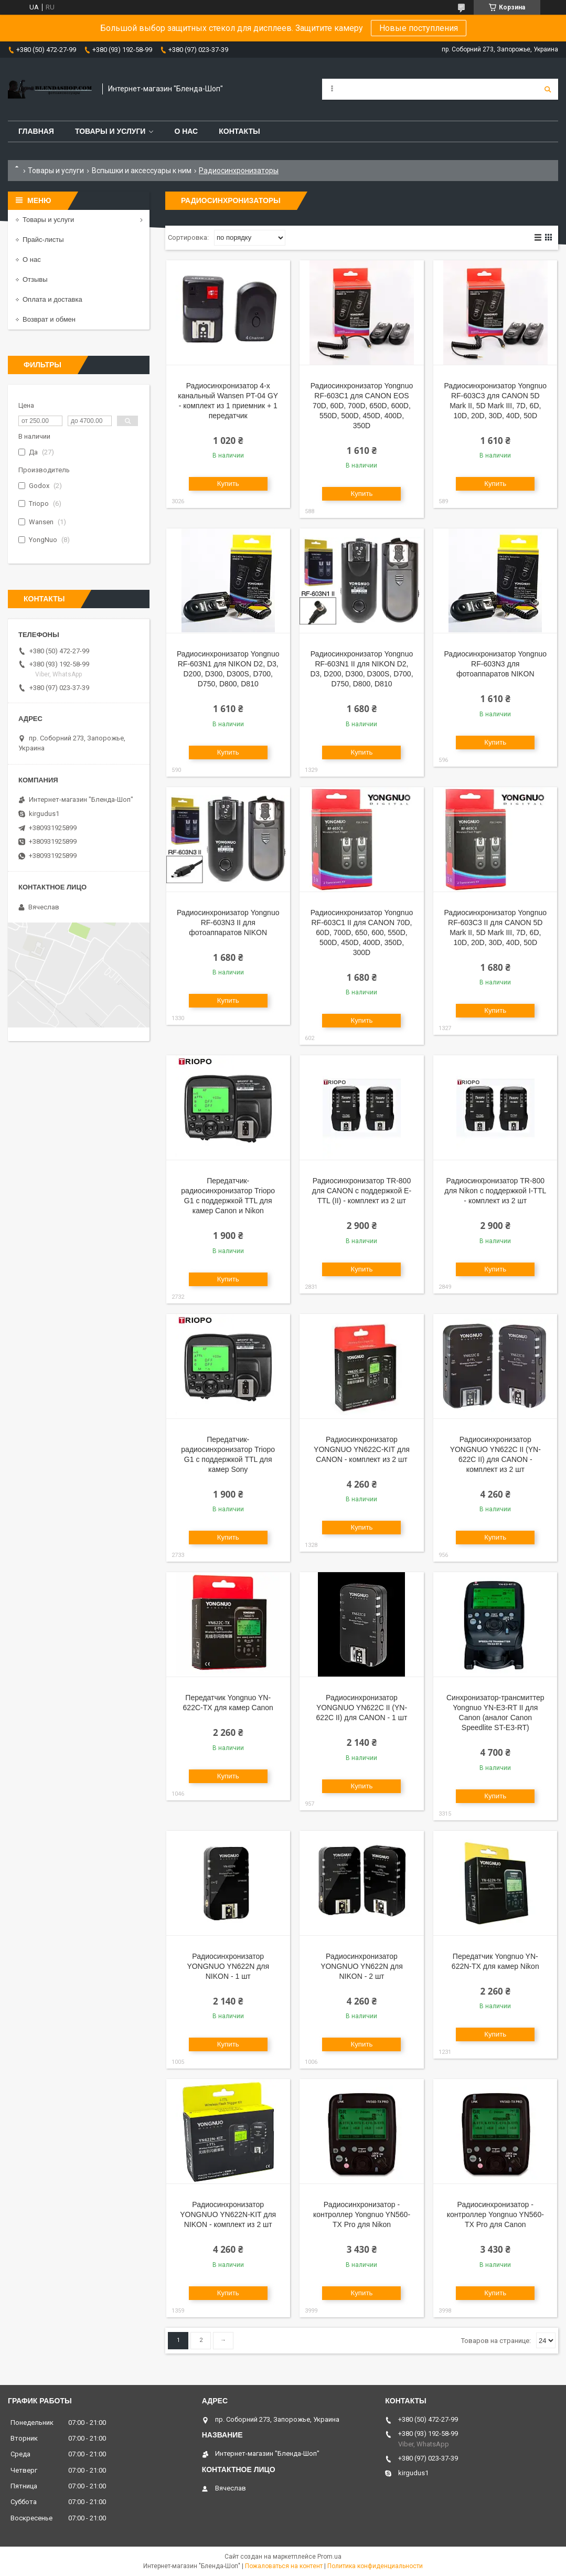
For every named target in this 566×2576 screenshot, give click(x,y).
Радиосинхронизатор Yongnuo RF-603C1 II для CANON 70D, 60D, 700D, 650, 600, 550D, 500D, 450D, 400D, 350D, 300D (362, 932)
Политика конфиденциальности (375, 2566)
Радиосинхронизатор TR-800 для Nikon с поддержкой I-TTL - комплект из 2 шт (495, 1190)
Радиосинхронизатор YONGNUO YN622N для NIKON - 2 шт (362, 1966)
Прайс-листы (43, 239)
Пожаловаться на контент (284, 2566)
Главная (36, 131)
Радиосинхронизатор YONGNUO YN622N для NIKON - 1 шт (228, 1966)
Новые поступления (418, 28)
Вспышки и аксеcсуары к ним (141, 170)
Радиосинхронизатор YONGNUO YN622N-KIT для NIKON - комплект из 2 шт (228, 2214)
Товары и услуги (110, 131)
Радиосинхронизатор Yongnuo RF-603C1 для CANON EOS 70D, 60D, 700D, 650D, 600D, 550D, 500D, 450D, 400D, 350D (362, 405)
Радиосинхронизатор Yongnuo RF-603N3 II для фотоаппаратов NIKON (228, 922)
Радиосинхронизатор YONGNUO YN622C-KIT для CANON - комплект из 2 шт (362, 1449)
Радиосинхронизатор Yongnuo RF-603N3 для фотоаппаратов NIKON (495, 664)
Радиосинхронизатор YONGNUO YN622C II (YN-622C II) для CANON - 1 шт (362, 1707)
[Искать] (547, 89)
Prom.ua (329, 2556)
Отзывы (35, 279)
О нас (186, 131)
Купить (228, 483)
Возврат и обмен (49, 319)
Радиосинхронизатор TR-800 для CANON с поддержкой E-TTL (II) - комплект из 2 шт (361, 1190)
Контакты (239, 131)
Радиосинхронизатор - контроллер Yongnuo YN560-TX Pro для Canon (495, 2214)
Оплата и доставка (52, 299)
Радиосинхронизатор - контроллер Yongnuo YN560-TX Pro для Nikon (361, 2214)
